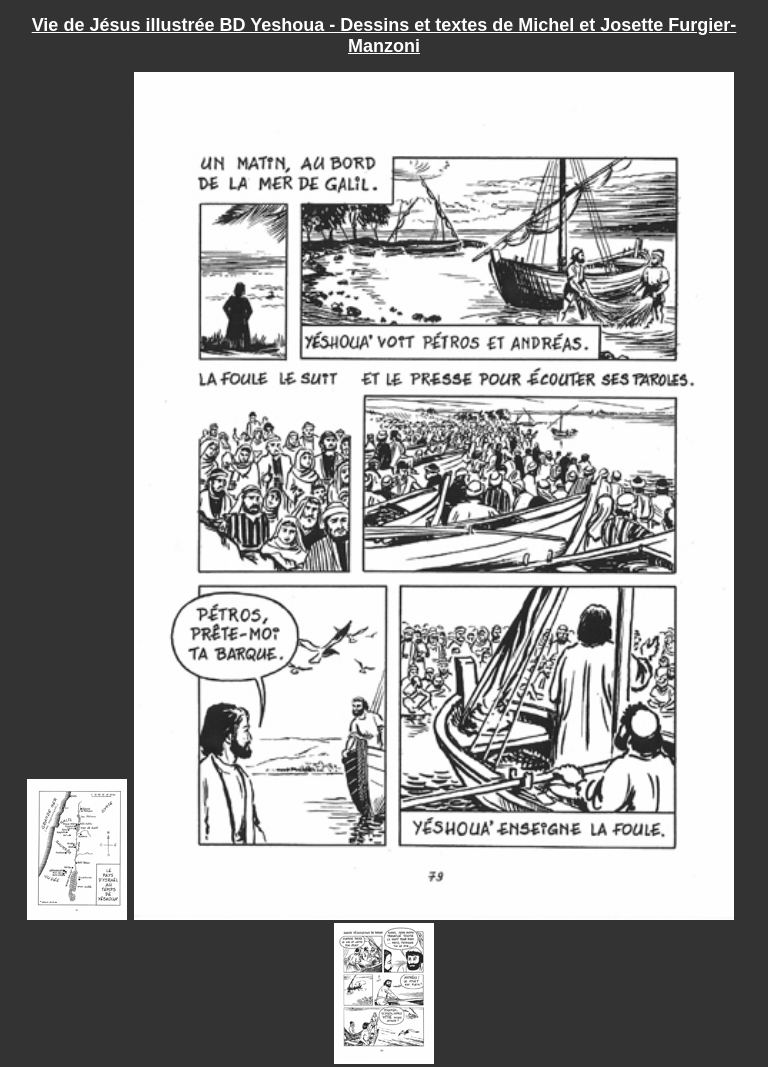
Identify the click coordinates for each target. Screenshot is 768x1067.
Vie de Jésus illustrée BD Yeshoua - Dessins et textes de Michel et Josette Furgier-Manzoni (384, 35)
